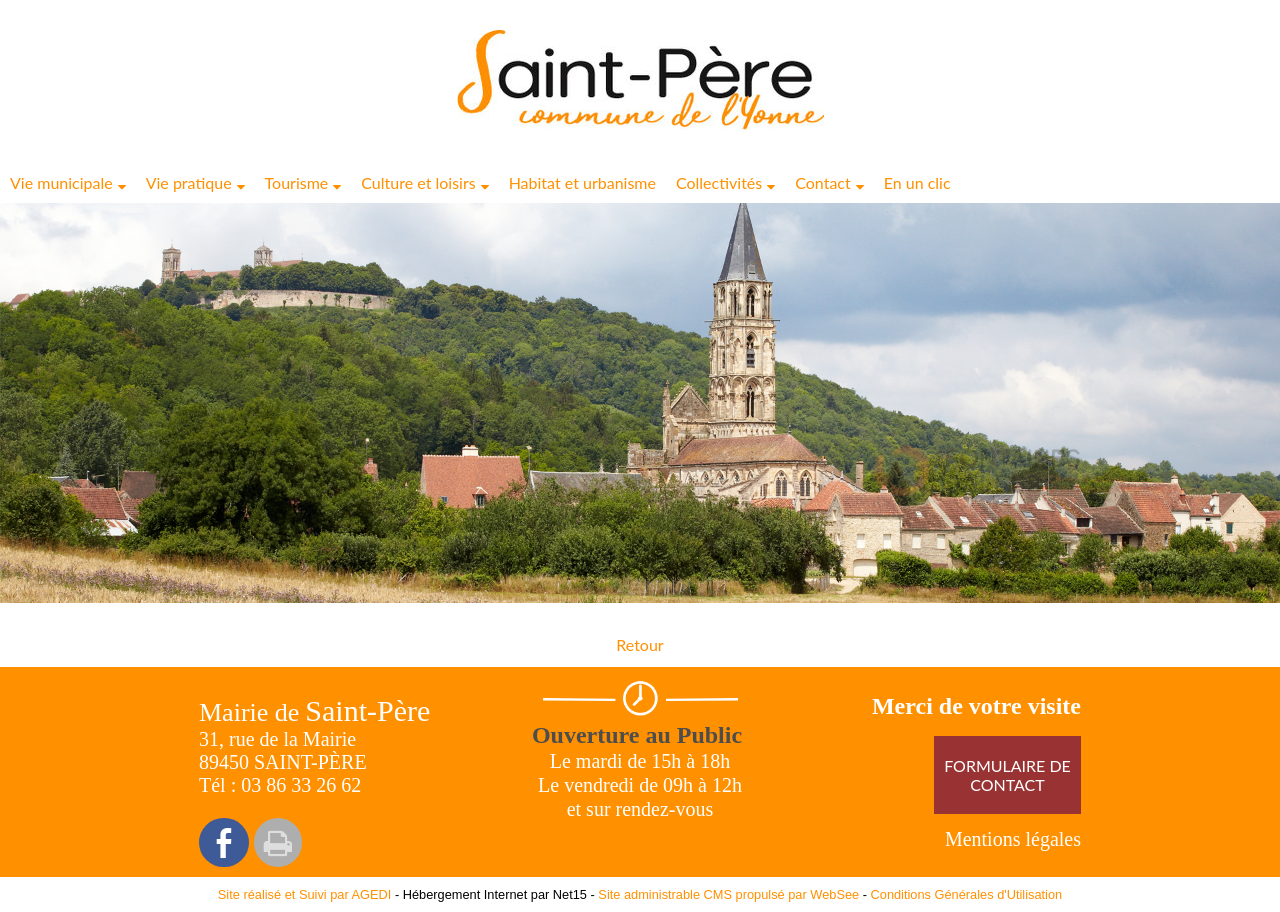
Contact (822, 182)
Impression (278, 842)
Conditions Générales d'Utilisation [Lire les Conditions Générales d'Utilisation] (967, 894)
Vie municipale (61, 182)
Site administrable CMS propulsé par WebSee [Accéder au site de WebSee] (728, 894)
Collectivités (719, 182)
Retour (639, 644)
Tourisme (297, 182)
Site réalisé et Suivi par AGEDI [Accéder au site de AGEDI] (305, 894)
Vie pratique (189, 182)
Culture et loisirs (418, 182)
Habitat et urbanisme (582, 182)
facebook (224, 842)
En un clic (917, 182)
